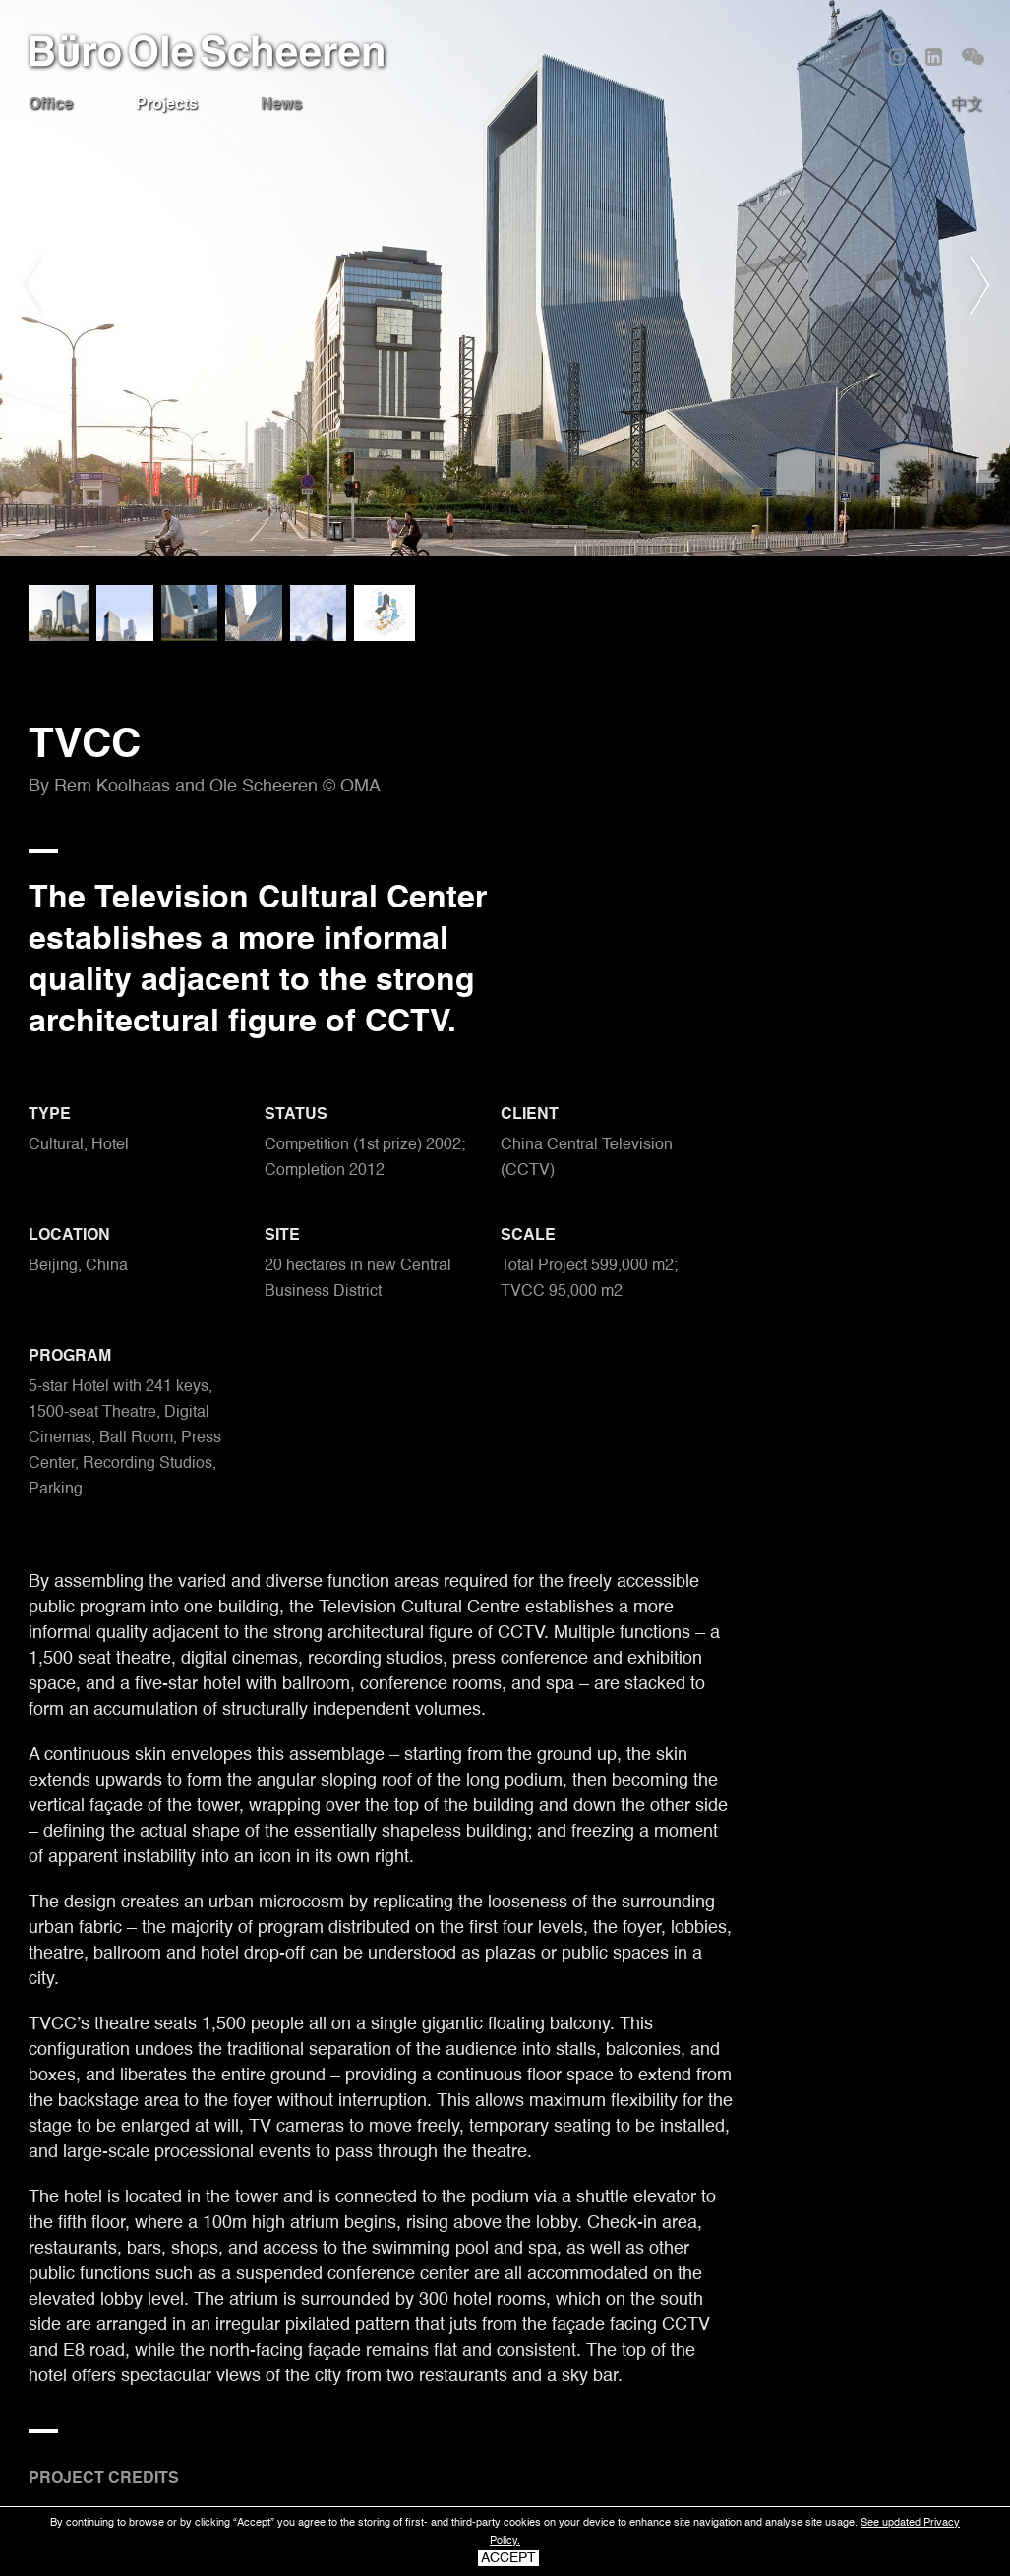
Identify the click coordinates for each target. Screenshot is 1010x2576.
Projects (167, 105)
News (281, 105)
